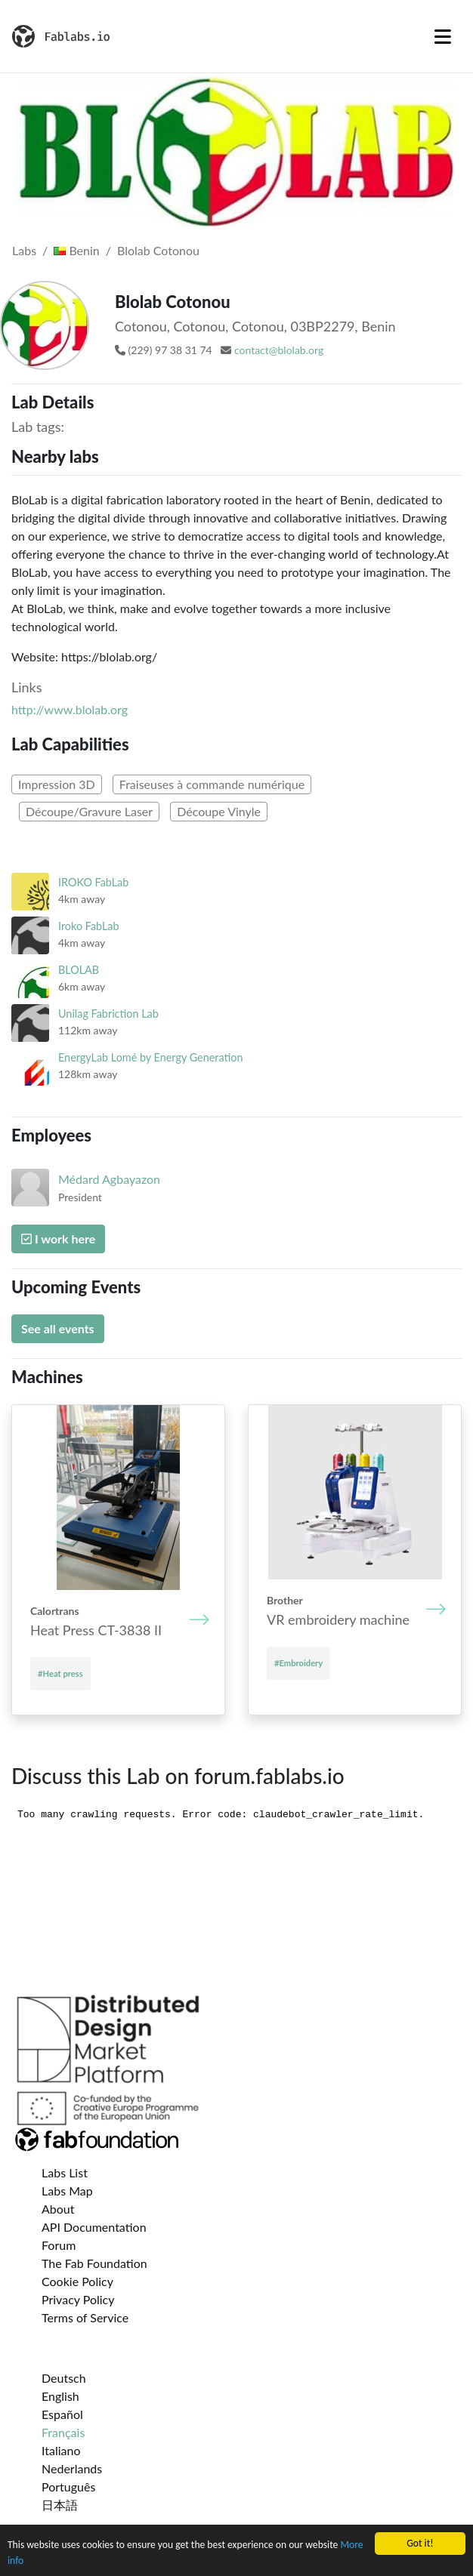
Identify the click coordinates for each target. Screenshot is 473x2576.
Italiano (61, 2450)
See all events (57, 1328)
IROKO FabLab (93, 882)
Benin (76, 250)
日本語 (60, 2504)
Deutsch (64, 2378)
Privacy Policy (78, 2299)
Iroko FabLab (88, 926)
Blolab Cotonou (158, 250)
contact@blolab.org (278, 350)
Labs (24, 250)
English (60, 2396)
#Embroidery (298, 1663)
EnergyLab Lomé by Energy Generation (150, 1057)
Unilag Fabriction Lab (108, 1013)
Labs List (65, 2172)
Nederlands (72, 2468)
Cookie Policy (77, 2281)
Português (68, 2486)
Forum (59, 2245)
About (58, 2209)
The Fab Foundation (94, 2263)
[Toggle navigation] (443, 36)
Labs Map (67, 2190)
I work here (58, 1238)
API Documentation (94, 2227)
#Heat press (60, 1673)
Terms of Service (85, 2317)
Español (62, 2414)
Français (63, 2432)
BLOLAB (78, 969)
